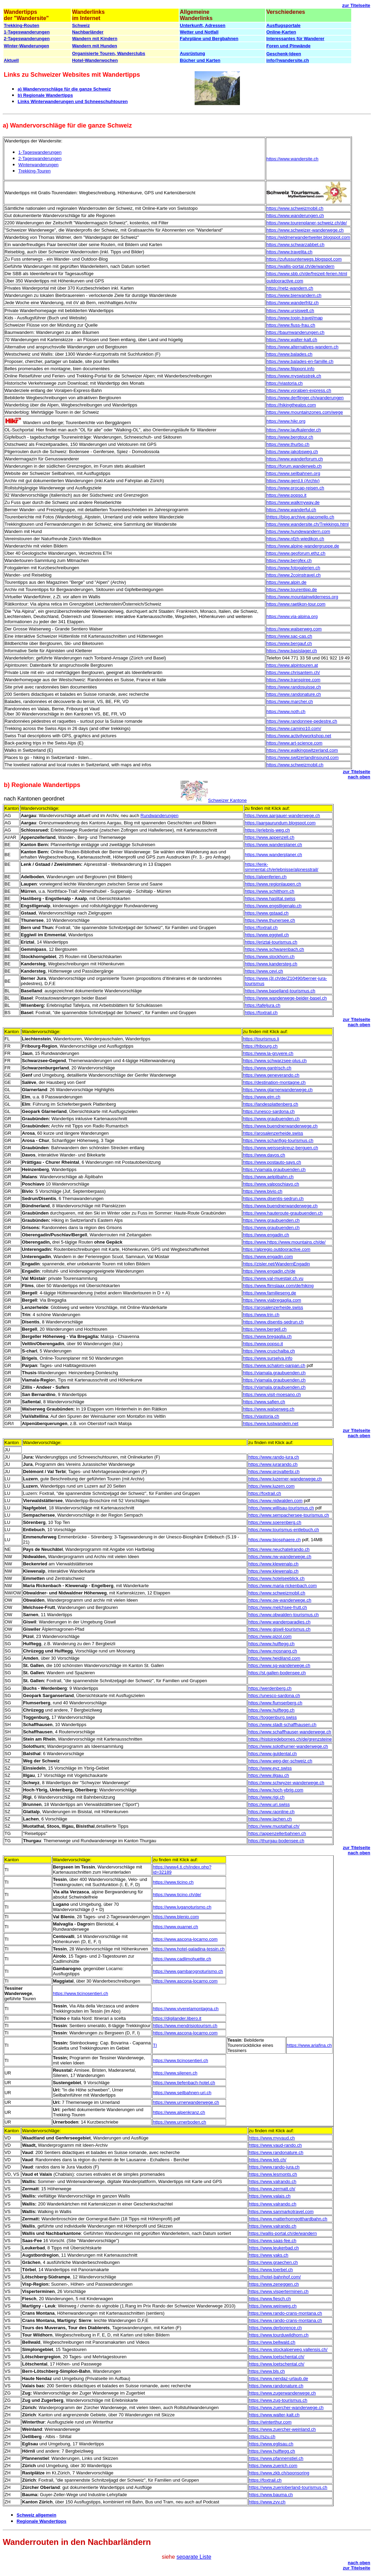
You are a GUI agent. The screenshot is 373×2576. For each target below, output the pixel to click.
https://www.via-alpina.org (292, 616)
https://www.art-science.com (295, 743)
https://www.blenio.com (176, 1916)
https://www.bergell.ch (265, 1329)
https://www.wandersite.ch (292, 158)
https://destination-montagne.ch (274, 1082)
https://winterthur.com (270, 2422)
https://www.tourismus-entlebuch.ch (283, 1529)
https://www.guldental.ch (272, 1753)
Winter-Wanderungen (26, 45)
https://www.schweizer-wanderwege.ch (305, 230)
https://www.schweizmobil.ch (295, 208)
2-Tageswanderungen (27, 38)
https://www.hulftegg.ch (271, 1643)
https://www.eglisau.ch (271, 2443)
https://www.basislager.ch (292, 650)
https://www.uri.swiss (269, 1804)
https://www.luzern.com (271, 1486)
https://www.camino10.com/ (294, 728)
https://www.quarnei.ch (175, 1926)
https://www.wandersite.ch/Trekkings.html (308, 524)
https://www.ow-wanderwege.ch (279, 1600)
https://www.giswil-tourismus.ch (279, 1629)
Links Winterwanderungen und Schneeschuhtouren (73, 101)
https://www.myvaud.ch (272, 2138)
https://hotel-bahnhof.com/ (275, 2276)
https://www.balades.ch (290, 354)
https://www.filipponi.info (291, 368)
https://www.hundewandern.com (298, 531)
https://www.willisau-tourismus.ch (281, 1507)
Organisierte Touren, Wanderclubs (108, 53)
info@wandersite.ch (287, 60)
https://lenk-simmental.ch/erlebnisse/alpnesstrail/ (281, 867)
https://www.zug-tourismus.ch (278, 2400)
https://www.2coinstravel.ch (294, 575)
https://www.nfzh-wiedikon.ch (295, 538)
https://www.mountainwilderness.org (302, 596)
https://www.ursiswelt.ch (290, 310)
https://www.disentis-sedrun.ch (273, 1198)
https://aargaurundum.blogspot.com (280, 822)
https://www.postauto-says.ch (272, 1162)
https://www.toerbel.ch (271, 2269)
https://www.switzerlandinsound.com (303, 757)
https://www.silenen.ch (175, 2073)
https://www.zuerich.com (273, 2465)
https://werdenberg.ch (269, 1688)
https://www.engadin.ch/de (269, 1271)
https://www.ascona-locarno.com (185, 1939)
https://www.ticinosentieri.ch (80, 1993)
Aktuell (11, 60)
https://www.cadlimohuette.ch (182, 1958)
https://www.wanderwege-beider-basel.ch (286, 998)
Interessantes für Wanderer (295, 38)
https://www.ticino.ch (173, 1882)
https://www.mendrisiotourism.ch (185, 2025)
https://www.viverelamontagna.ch (185, 2008)
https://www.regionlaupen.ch (273, 884)
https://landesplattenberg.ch (270, 1104)
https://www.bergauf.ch (289, 643)
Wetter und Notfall (199, 32)
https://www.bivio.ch (262, 1191)
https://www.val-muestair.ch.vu (273, 1278)
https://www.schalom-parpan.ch (274, 1365)
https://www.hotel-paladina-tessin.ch (188, 1948)
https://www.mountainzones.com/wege (305, 412)
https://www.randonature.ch (294, 694)
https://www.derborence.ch (275, 2327)
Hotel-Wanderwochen (95, 60)
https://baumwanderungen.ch (296, 332)
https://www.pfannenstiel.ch (276, 2458)
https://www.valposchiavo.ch (271, 1184)
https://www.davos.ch (264, 1155)
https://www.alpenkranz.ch (179, 2112)
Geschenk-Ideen (283, 53)
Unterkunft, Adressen (202, 25)
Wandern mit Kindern (94, 38)
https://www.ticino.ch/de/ (177, 1894)
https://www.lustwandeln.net (270, 1423)
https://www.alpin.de (287, 582)
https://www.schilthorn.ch (269, 891)
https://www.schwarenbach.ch (274, 949)
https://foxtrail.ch (261, 927)
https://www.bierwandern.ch (294, 295)
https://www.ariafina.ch (309, 2045)
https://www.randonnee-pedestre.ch (302, 721)
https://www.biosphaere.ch (274, 1539)
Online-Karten (281, 32)
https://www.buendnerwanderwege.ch (280, 1125)
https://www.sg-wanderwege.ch (279, 1665)
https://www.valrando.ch (272, 2181)
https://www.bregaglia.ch (267, 1336)
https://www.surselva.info (267, 1358)
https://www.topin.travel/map (295, 317)
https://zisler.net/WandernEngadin (276, 1263)
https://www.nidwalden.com (275, 1500)
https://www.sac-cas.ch (289, 636)
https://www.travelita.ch (290, 251)
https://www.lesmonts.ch (273, 2174)
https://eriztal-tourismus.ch (271, 942)
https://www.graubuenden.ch (271, 1118)
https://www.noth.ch (286, 711)
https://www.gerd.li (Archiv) (293, 480)
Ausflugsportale (283, 25)
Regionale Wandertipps (41, 2521)
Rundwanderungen (159, 815)
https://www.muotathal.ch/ (273, 1826)
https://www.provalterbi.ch (273, 1471)
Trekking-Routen (21, 25)
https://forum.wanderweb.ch (294, 466)
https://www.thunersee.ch (270, 920)
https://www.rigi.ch (266, 1797)
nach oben (359, 776)
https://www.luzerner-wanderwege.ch (284, 1478)
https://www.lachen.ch (270, 1818)
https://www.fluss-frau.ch (291, 325)
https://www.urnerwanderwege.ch (186, 2102)
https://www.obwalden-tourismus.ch (283, 1614)
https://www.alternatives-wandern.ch (302, 346)
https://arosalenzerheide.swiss (273, 1133)
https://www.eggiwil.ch (267, 934)
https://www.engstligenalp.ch (273, 905)
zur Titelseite (356, 5)
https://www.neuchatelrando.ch (278, 1549)
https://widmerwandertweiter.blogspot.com (308, 237)
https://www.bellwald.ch (272, 2342)
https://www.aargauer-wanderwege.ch (282, 815)
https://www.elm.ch (261, 1096)
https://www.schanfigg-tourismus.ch (278, 1140)
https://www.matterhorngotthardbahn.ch (288, 2218)
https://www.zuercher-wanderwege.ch (286, 2407)
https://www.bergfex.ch (289, 560)
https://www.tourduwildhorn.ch (279, 2335)
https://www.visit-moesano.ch (272, 1394)
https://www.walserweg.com (294, 628)
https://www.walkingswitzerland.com (302, 750)
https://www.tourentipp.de (292, 589)
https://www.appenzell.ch (269, 837)
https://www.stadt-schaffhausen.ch (282, 1724)
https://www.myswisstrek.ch (294, 375)
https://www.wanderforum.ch (295, 458)
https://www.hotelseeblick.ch (276, 1578)
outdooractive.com (285, 280)
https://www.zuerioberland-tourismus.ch (288, 2487)
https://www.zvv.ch (267, 2501)
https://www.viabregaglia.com (272, 1300)
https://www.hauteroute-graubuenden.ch (283, 1213)
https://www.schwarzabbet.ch (296, 244)
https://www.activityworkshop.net (299, 735)
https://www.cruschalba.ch (269, 1350)
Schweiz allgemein (36, 2515)
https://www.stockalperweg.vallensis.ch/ (288, 2349)
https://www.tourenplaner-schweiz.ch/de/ (307, 222)
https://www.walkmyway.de (293, 502)
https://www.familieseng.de (269, 1292)
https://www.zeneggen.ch (274, 2284)
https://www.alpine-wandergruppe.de (303, 546)
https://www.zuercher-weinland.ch (282, 2429)
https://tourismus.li (261, 1038)
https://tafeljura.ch (262, 1005)
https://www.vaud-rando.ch (275, 2145)
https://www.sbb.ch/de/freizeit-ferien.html (307, 273)
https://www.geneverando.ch (271, 1075)
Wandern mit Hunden (94, 45)
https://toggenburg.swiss (272, 1717)
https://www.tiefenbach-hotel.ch (184, 2082)
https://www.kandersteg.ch (271, 963)
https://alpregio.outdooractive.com (276, 1249)
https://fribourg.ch (260, 1046)
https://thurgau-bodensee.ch (276, 1840)
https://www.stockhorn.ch (270, 956)
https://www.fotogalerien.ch (293, 567)
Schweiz (81, 25)
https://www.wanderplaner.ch (273, 844)
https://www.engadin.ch (266, 1234)
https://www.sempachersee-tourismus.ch (288, 1515)
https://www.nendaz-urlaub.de (278, 2378)
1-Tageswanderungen (27, 32)
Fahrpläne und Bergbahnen (209, 38)
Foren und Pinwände (288, 45)
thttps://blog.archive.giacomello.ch (300, 516)
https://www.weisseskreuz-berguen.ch (280, 1147)
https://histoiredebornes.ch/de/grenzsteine (290, 1739)
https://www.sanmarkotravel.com (281, 2211)
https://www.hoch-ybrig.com (275, 1789)
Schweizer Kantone (227, 800)
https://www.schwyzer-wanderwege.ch (286, 1782)
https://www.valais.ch (270, 2196)
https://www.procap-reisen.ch (295, 487)
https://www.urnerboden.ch (179, 2122)
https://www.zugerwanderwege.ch (282, 2393)
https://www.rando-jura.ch (273, 1457)
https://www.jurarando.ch (272, 1464)
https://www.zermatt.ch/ (272, 2188)
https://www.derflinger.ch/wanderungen (305, 397)
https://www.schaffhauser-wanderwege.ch (289, 1731)
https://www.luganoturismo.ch (182, 1907)
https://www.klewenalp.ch (273, 1563)
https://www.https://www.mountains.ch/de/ (284, 1242)
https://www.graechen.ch (273, 2262)
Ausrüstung (192, 53)
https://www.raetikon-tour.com (296, 604)
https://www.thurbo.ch (288, 444)
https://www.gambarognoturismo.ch (188, 1971)
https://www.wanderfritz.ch (293, 302)
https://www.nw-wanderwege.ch (279, 1556)
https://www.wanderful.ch (291, 509)
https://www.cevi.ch (264, 971)
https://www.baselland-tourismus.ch (280, 990)
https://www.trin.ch (261, 1314)
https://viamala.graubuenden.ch (274, 1169)
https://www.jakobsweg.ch (292, 451)
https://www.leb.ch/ (267, 2159)
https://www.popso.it (287, 495)
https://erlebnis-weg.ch (267, 830)
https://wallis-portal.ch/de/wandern (301, 266)
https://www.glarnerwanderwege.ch (278, 1089)
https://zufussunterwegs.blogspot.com (304, 259)
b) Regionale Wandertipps (45, 95)
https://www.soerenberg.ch (274, 1522)
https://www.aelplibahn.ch (268, 1176)
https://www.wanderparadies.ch (279, 1621)
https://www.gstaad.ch (266, 913)
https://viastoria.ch (285, 383)
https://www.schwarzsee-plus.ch (275, 1060)
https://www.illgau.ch (268, 1775)
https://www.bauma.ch (271, 2494)
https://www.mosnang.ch (272, 1651)
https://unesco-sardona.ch (269, 1111)
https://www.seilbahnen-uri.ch (182, 2092)
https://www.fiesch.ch (270, 2298)
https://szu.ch (262, 2436)
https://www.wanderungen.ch (295, 215)
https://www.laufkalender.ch (294, 429)
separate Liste (194, 2557)
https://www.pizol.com (269, 1636)
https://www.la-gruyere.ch (268, 1053)
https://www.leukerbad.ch (274, 2247)
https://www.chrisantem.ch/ (293, 672)
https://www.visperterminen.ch (279, 2291)
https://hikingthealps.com (291, 405)
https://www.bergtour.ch (290, 437)
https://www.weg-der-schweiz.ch (280, 1760)
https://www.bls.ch (267, 2371)
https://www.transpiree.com (293, 679)
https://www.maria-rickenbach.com (282, 1585)
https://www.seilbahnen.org (293, 473)
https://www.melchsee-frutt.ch (277, 1607)
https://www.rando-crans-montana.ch (285, 2313)
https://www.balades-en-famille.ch (300, 361)
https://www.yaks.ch (268, 2255)
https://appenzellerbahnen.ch (277, 1833)
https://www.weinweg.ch (273, 2305)
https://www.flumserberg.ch (275, 1702)
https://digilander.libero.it (177, 2018)
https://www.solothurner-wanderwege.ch (288, 1746)
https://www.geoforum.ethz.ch (296, 553)
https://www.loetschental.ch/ (276, 2356)
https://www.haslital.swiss (270, 898)
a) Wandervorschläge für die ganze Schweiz (64, 89)
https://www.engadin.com (268, 1256)
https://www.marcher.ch (290, 701)
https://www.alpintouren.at (292, 665)
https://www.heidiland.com (274, 1658)
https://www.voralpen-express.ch (299, 390)
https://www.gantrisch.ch (267, 1067)
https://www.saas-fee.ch (272, 2240)
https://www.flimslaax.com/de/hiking (278, 1285)
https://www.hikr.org (286, 421)
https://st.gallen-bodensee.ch (277, 1672)
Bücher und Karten (200, 60)
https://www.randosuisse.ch (294, 687)
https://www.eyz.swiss (270, 1768)
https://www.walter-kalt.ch (292, 339)
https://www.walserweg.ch (269, 1409)
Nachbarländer (87, 32)
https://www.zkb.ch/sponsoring (279, 2472)
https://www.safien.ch (264, 1401)
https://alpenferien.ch (266, 876)
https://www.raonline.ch (271, 1811)
